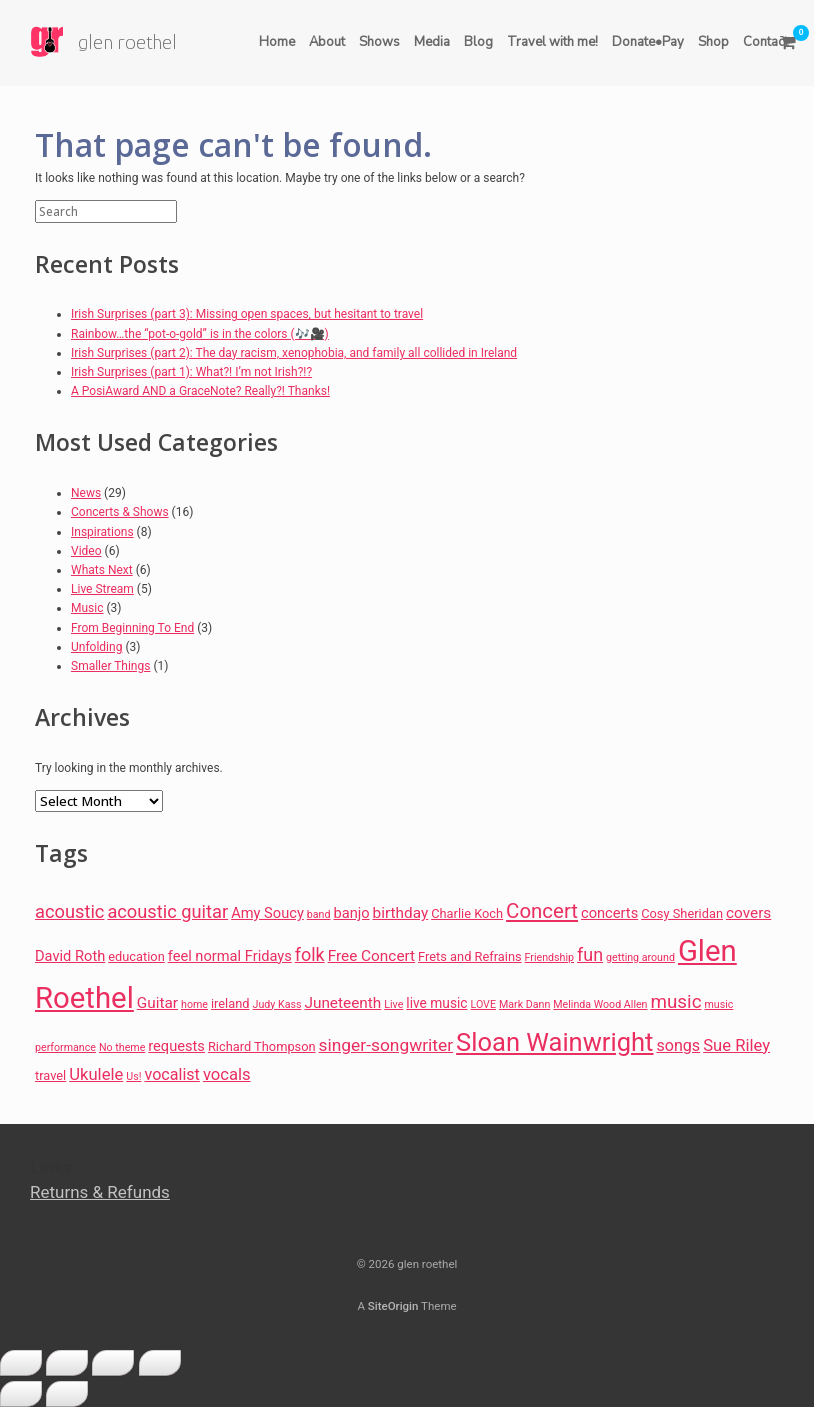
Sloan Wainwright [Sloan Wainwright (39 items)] (554, 1042)
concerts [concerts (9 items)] (609, 913)
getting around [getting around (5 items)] (640, 957)
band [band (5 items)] (319, 914)
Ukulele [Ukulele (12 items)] (96, 1074)
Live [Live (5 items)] (393, 1004)
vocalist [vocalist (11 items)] (171, 1074)
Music (87, 608)
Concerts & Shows (120, 512)
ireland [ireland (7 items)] (230, 1003)
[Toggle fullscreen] (67, 1363)
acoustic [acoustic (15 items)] (69, 911)
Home (277, 42)
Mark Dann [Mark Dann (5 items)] (524, 1004)
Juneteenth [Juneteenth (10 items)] (342, 1003)
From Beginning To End (132, 628)
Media (432, 42)
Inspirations (102, 532)
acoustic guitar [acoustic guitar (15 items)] (167, 911)
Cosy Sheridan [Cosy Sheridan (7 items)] (682, 913)
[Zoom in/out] (21, 1363)
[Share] (113, 1363)
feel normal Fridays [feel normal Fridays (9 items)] (230, 956)
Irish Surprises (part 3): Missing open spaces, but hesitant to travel (247, 314)
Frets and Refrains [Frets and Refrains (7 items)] (470, 956)
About (327, 42)
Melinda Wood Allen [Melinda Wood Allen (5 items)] (600, 1004)
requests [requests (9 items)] (176, 1046)
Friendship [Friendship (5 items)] (549, 957)
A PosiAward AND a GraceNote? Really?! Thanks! (200, 391)
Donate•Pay (648, 42)
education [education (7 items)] (136, 956)
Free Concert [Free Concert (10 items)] (371, 956)
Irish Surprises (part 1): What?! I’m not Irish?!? (191, 372)
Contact (765, 42)
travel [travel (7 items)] (50, 1075)
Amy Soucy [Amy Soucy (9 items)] (267, 913)
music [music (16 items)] (676, 1002)
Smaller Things (110, 666)
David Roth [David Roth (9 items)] (70, 956)
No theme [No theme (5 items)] (122, 1047)
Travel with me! (552, 42)
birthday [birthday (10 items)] (401, 913)
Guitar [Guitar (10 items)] (157, 1003)
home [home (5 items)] (194, 1004)
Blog (478, 42)
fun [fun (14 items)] (590, 954)
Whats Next (102, 570)
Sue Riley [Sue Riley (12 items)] (736, 1045)
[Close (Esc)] (160, 1363)
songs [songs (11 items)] (678, 1045)
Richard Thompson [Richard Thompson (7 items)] (262, 1046)
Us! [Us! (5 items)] (133, 1076)
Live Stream (102, 589)
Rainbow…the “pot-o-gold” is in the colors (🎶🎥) (200, 334)
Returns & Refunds (100, 1192)
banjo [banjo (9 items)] (351, 913)
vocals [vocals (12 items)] (227, 1074)
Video (86, 551)
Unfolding (96, 647)
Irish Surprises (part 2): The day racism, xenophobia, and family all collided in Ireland (294, 353)
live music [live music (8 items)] (436, 1003)
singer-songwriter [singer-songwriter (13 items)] (386, 1045)
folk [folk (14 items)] (310, 954)
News (86, 493)
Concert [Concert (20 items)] (542, 911)
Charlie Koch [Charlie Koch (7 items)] (467, 913)
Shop (713, 42)
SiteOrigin (393, 1306)
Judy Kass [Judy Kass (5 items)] (277, 1004)
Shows (379, 42)
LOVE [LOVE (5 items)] (483, 1004)
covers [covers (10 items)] (748, 913)
